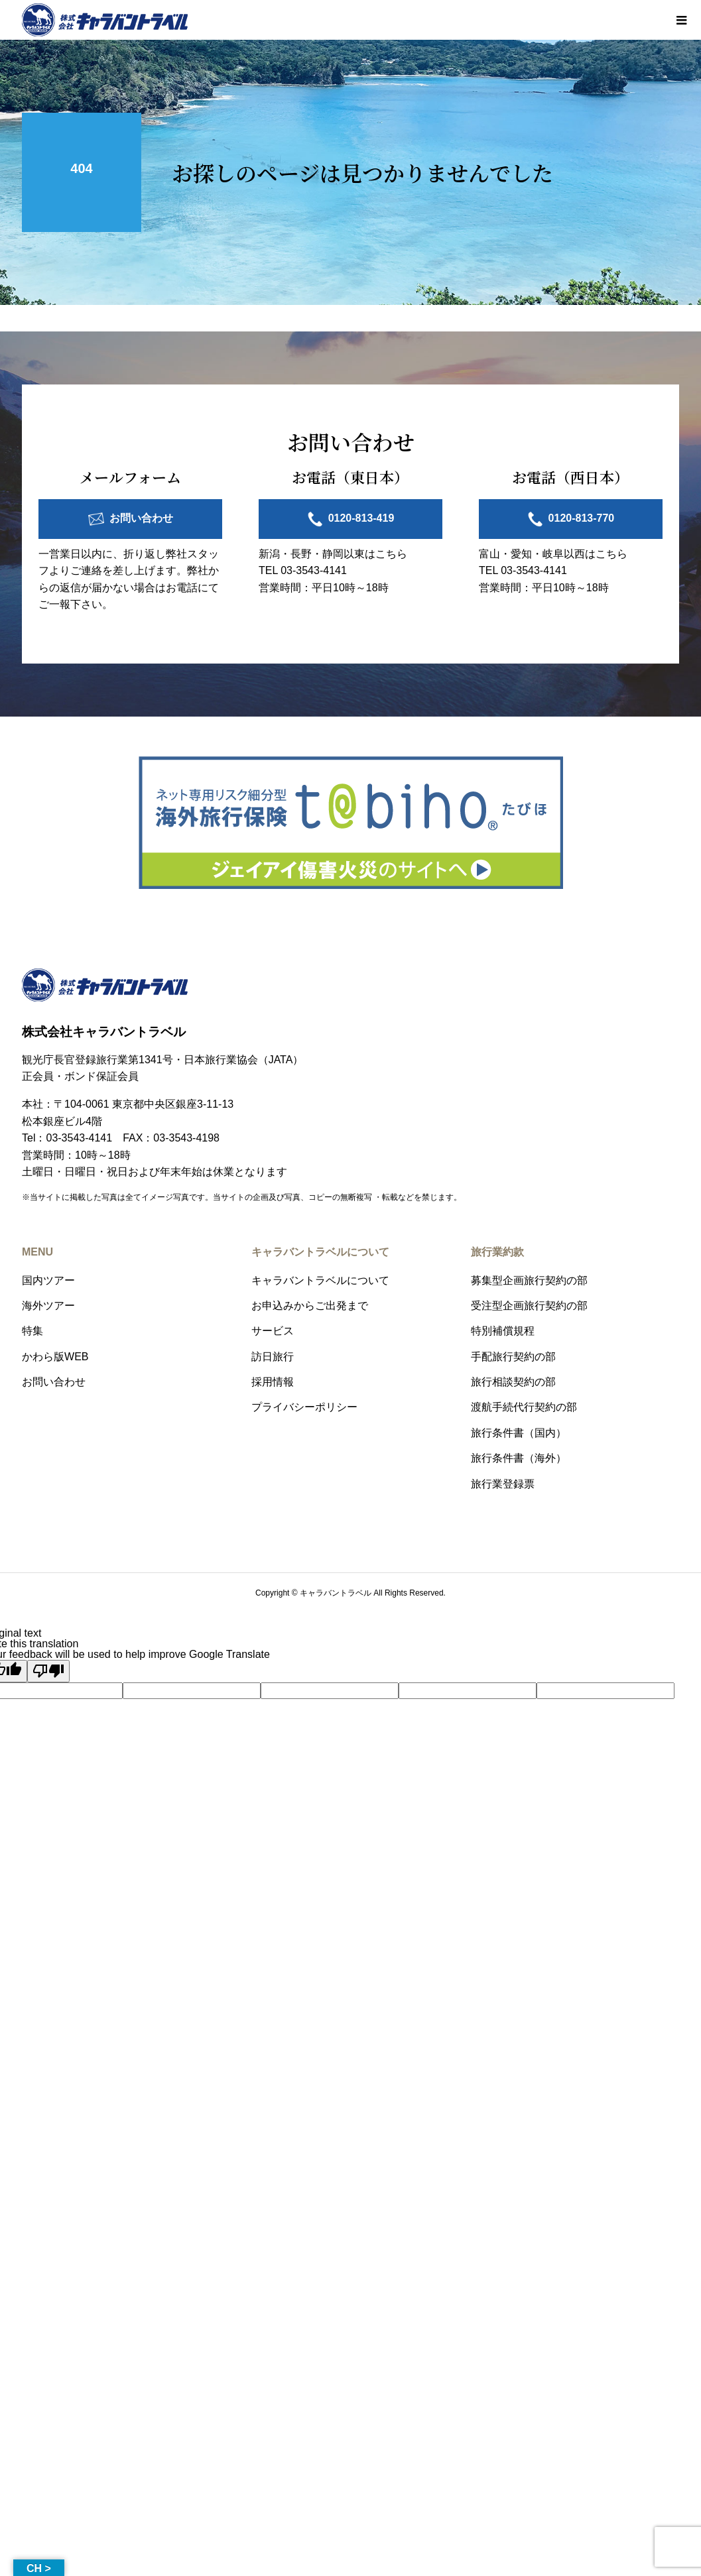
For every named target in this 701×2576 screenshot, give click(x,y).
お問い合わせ (141, 518)
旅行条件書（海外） (518, 1458)
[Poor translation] (48, 1671)
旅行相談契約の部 (513, 1381)
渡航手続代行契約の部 (524, 1407)
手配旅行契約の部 (513, 1356)
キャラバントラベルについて (320, 1280)
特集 (32, 1330)
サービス (272, 1330)
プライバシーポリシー (304, 1407)
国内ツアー (48, 1280)
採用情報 (272, 1381)
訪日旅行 (272, 1356)
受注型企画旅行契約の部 (529, 1305)
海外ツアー (48, 1305)
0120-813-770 (581, 518)
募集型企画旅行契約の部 (529, 1280)
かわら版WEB (55, 1356)
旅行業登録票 (503, 1484)
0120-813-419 (361, 518)
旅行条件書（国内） (518, 1432)
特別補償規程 (503, 1330)
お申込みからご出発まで (309, 1305)
